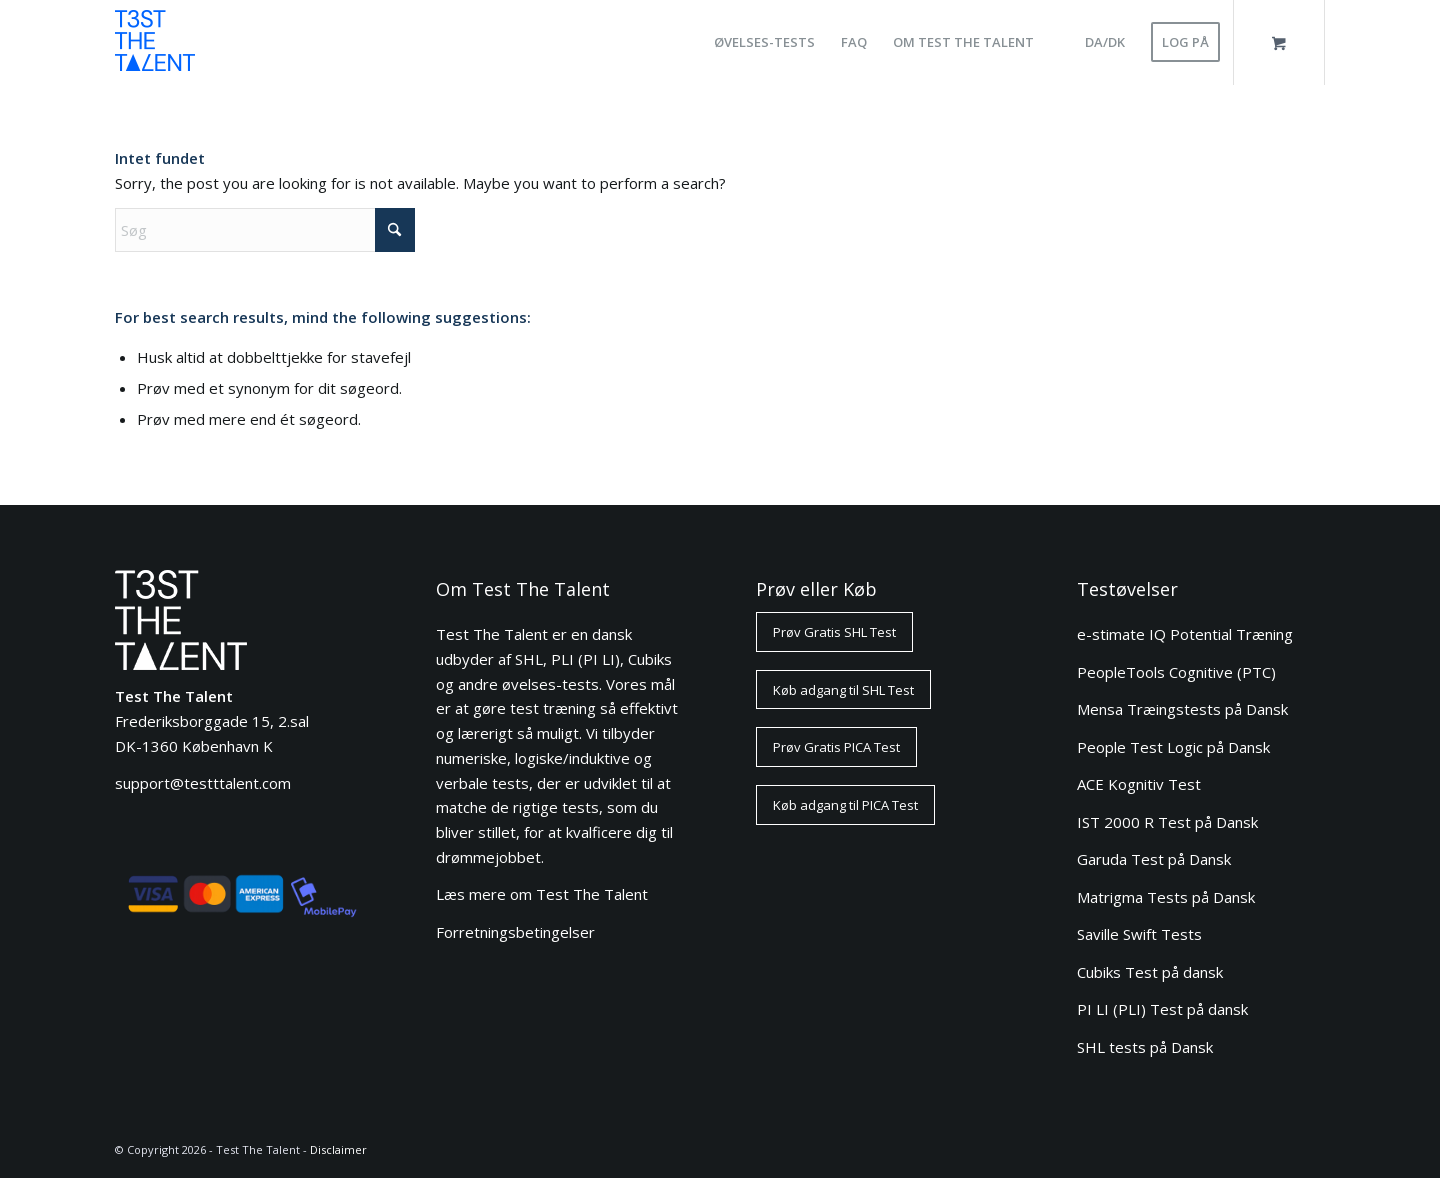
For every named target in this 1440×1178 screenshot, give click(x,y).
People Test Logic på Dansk (1173, 747)
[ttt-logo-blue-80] (155, 47)
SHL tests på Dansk (1145, 1047)
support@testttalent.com (203, 783)
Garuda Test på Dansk (1154, 859)
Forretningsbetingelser (515, 932)
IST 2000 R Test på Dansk (1167, 822)
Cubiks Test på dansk (1150, 972)
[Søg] (265, 230)
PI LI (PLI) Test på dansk (1162, 1009)
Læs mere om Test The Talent (542, 894)
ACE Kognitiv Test (1139, 784)
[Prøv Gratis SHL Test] (834, 632)
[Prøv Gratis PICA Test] (836, 747)
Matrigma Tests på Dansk (1166, 897)
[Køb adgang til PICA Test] (845, 805)
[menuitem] (764, 42)
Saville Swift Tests (1139, 934)
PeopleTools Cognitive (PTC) (1176, 672)
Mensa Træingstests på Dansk (1182, 709)
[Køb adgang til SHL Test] (843, 690)
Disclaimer (338, 1149)
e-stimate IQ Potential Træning (1185, 634)
